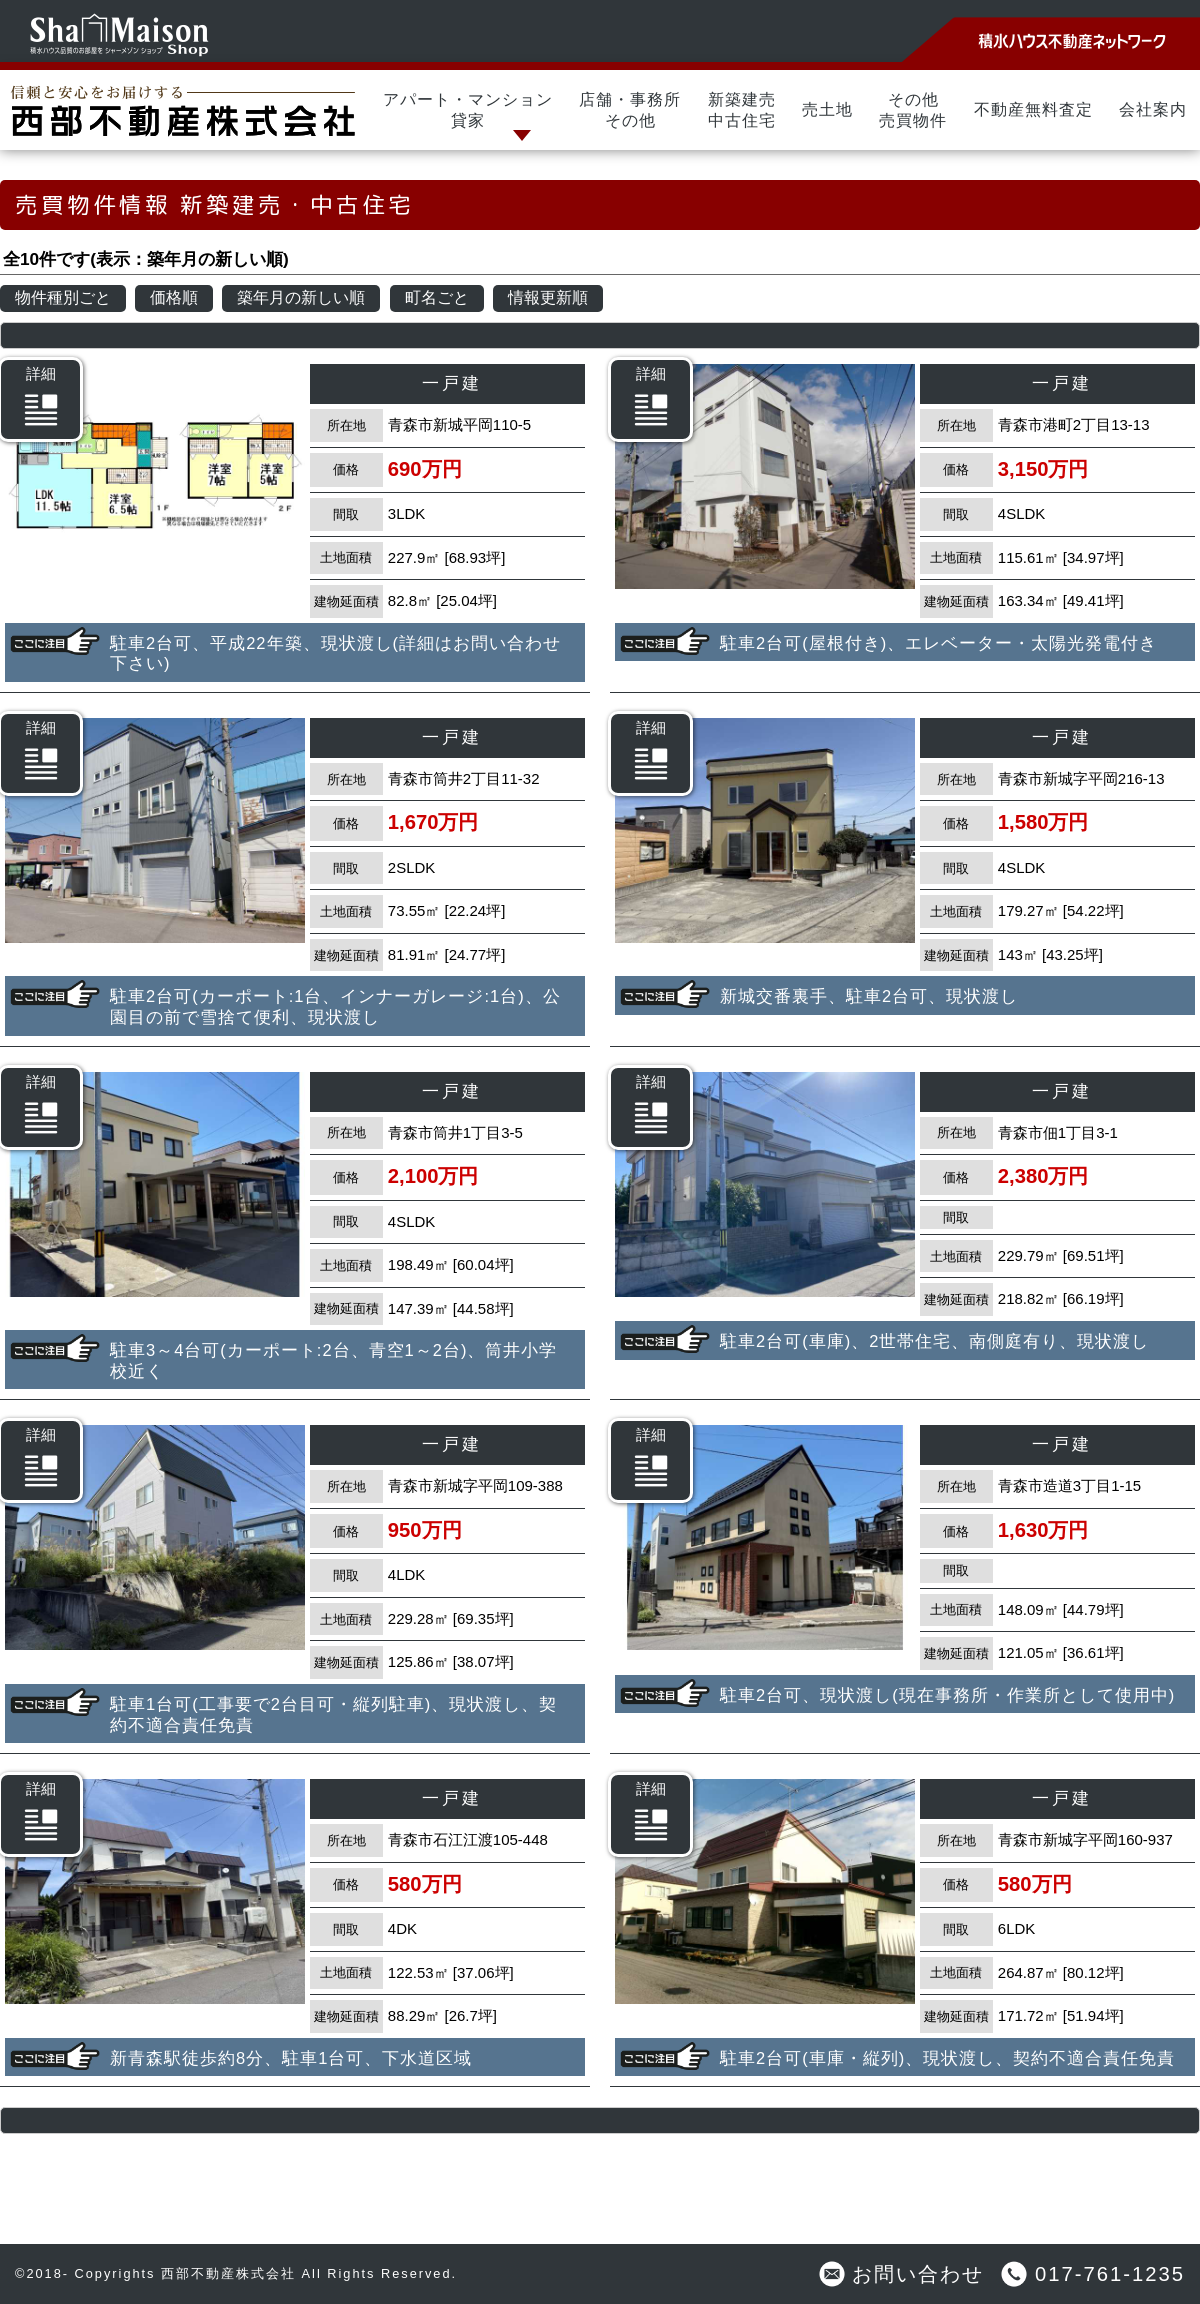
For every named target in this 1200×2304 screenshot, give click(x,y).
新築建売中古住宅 (742, 110)
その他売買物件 (913, 110)
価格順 (174, 297)
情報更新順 (548, 297)
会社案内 (1153, 109)
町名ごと (437, 297)
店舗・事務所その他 (630, 110)
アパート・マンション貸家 (468, 110)
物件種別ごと (63, 297)
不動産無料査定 (1033, 109)
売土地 (827, 109)
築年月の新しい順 (301, 297)
